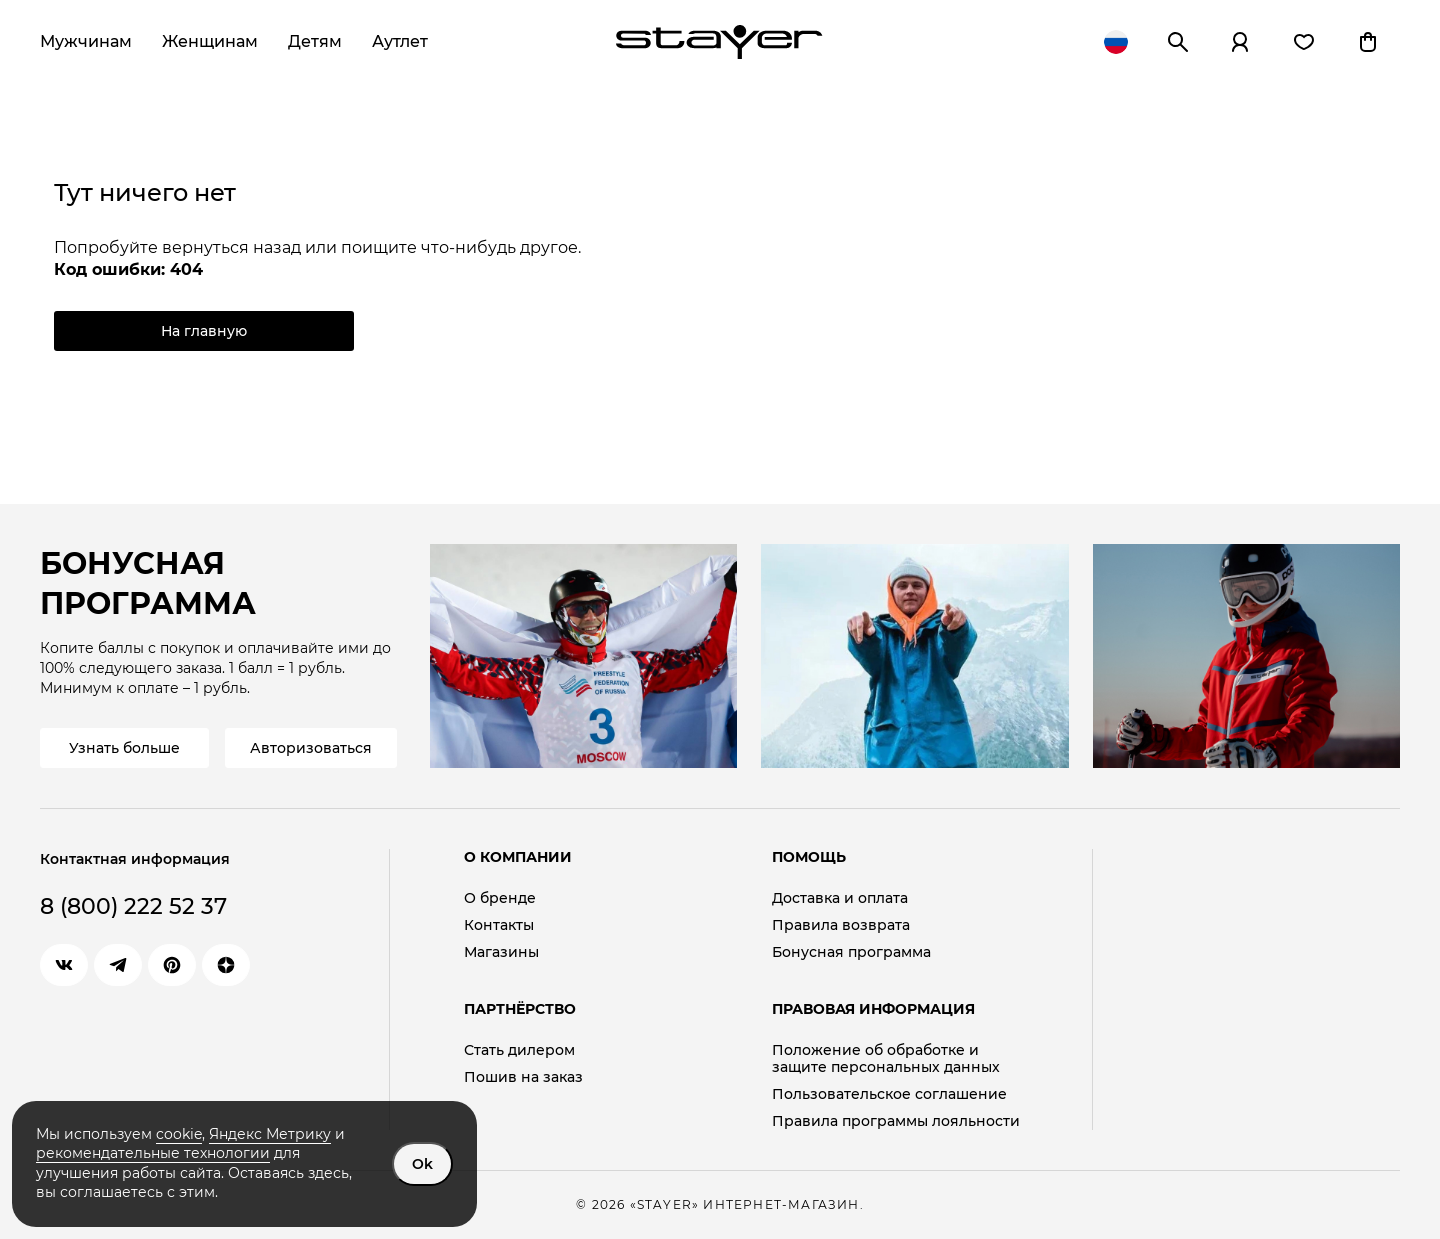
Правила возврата (841, 925)
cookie (179, 1134)
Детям (315, 41)
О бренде (500, 898)
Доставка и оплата (840, 898)
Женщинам (210, 41)
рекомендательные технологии (153, 1153)
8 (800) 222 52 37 (133, 906)
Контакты (499, 925)
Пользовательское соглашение (889, 1094)
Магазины (501, 952)
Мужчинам (86, 41)
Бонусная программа (851, 952)
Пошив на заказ (523, 1077)
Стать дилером (519, 1050)
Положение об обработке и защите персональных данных (886, 1059)
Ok (422, 1164)
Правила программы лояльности (896, 1121)
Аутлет (400, 41)
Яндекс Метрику (270, 1134)
